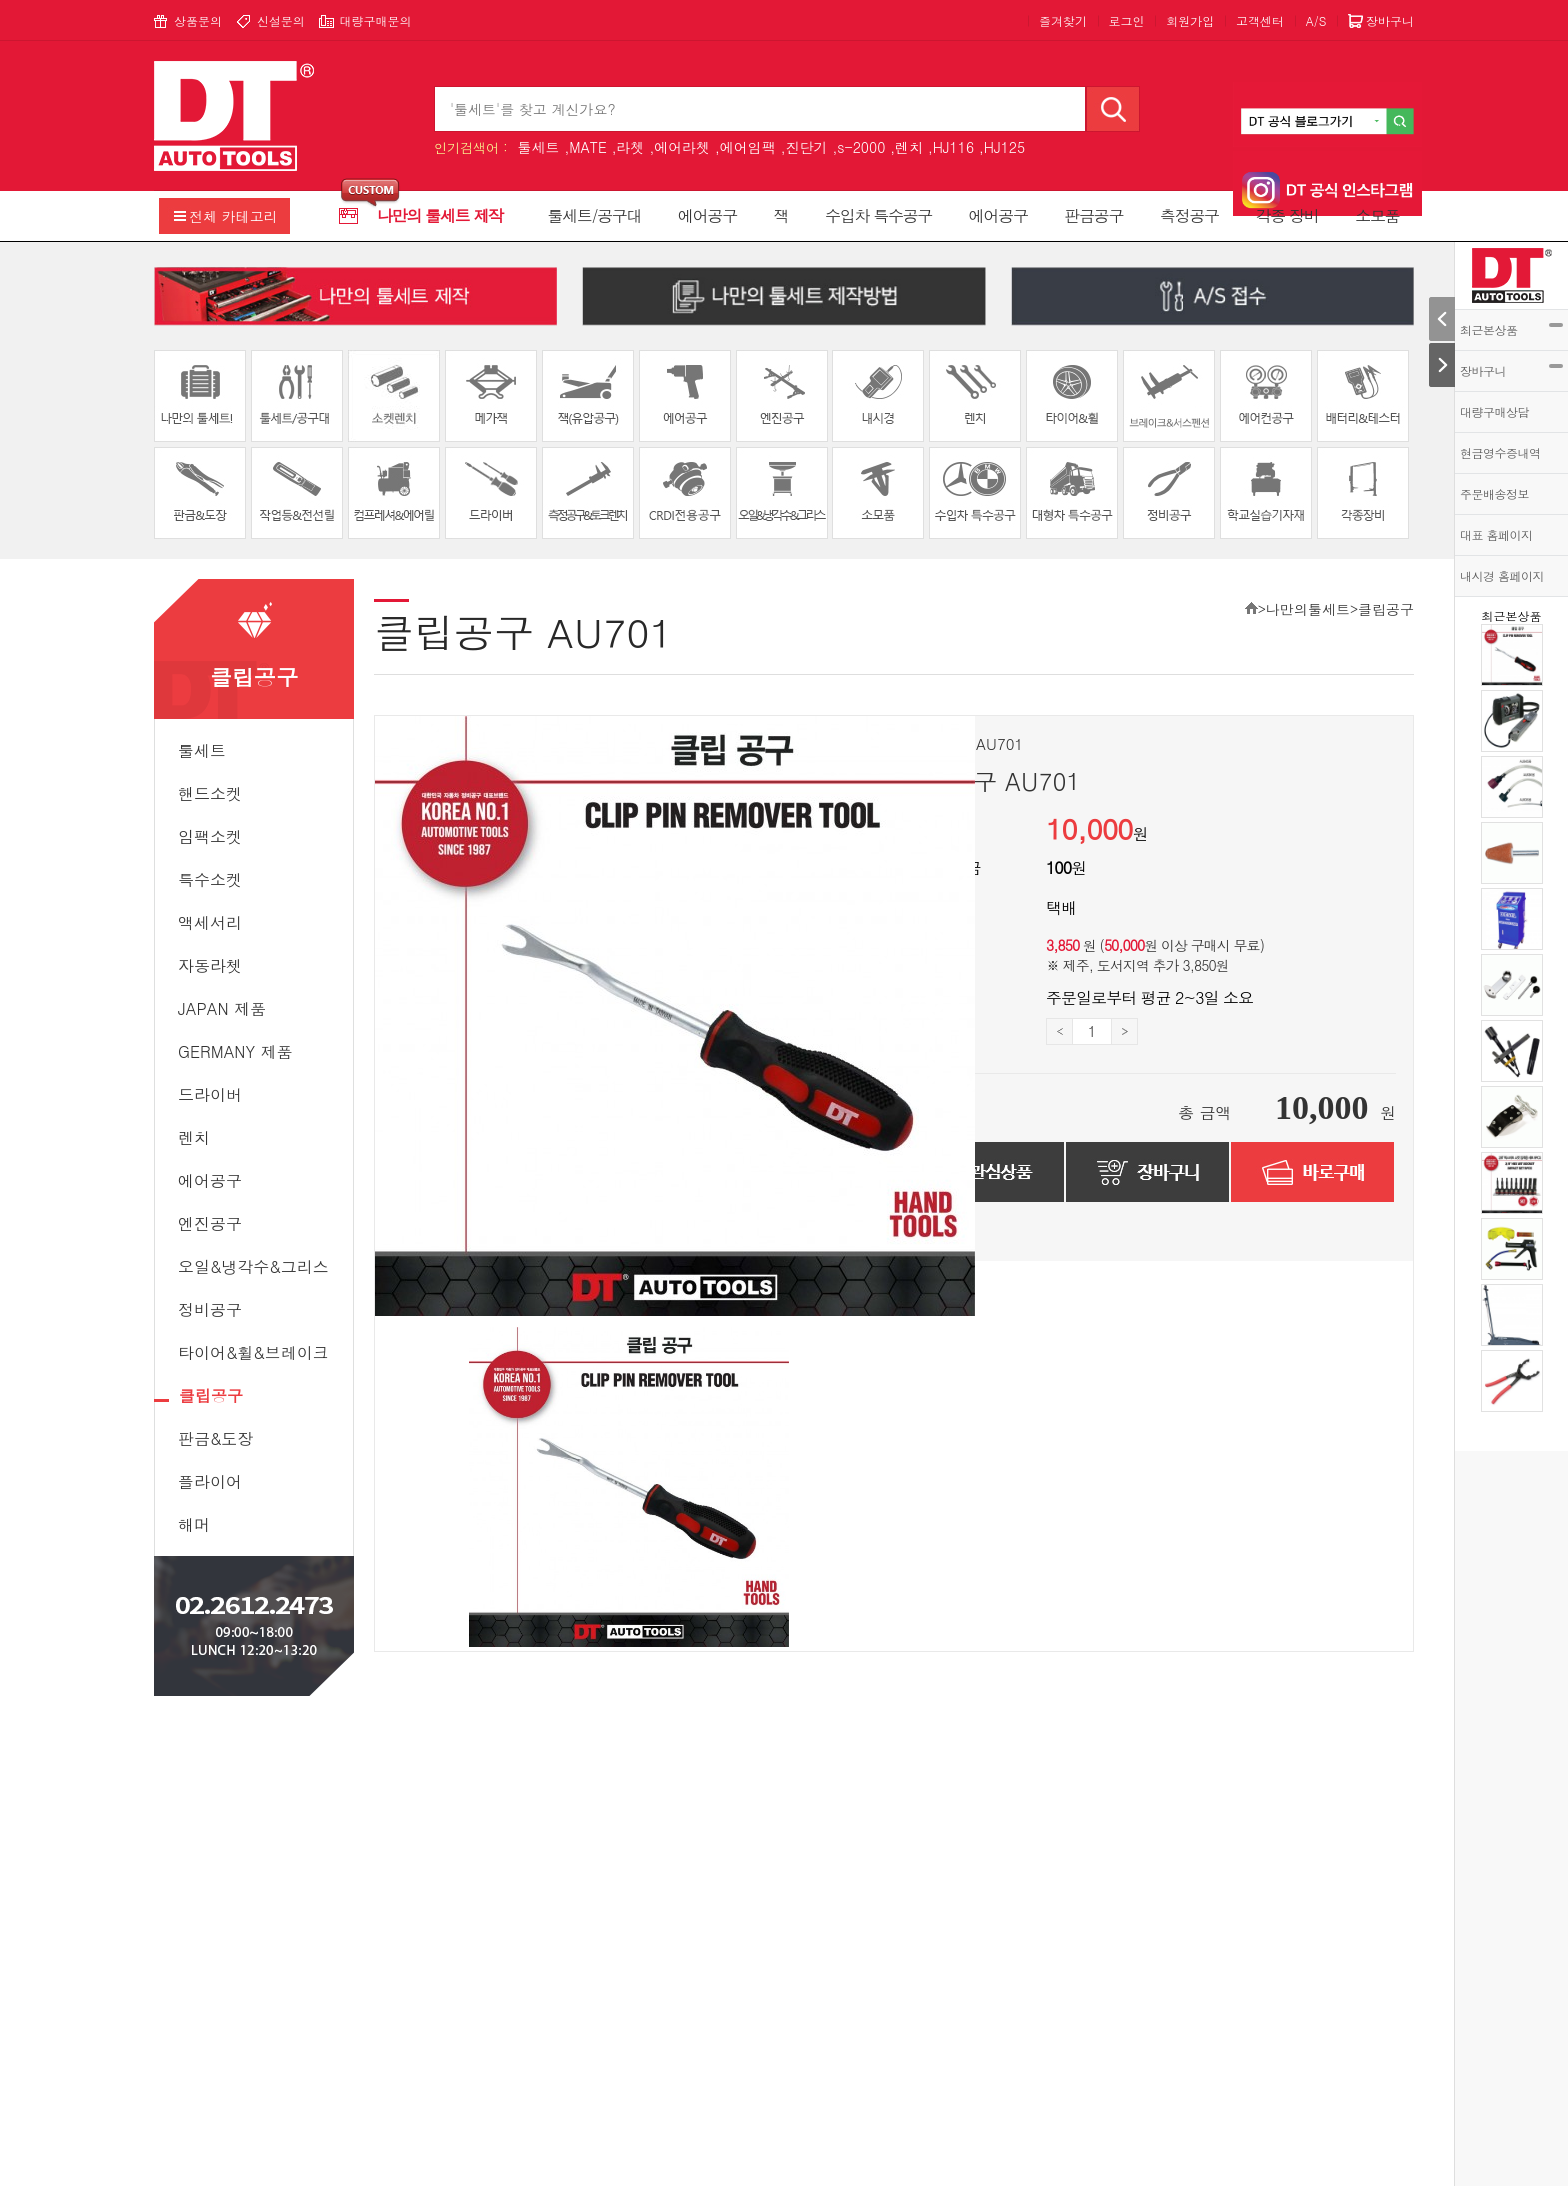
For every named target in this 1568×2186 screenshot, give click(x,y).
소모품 (1377, 215)
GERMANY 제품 (235, 1051)
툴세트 (538, 147)
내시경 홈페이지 (1502, 575)
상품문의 (198, 20)
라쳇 (630, 147)
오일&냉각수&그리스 (253, 1266)
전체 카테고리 (233, 216)
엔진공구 (210, 1223)
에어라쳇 (682, 147)
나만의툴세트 (1308, 609)
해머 (194, 1524)
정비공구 (210, 1309)
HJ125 (1004, 147)
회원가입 (1190, 20)
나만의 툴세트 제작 (440, 215)
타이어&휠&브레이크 (253, 1352)
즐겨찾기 (1063, 20)
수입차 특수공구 (878, 215)
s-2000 (861, 147)
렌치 (909, 147)
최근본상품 (1511, 329)
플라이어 (210, 1481)
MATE (588, 147)
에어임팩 (748, 147)
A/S (1316, 20)
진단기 (807, 147)
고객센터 (1260, 20)
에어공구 (707, 215)
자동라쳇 (210, 965)
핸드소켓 (210, 793)
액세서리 (210, 922)
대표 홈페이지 (1496, 534)
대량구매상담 (1494, 411)
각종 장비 (1287, 215)
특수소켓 (210, 879)
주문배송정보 (1494, 493)
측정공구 (1189, 215)
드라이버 (210, 1094)
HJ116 (953, 147)
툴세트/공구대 (595, 215)
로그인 (1127, 20)
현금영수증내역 (1500, 452)
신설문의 (281, 20)
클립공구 (211, 1395)
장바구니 (1511, 370)
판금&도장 (215, 1438)
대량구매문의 (375, 20)
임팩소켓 (210, 836)
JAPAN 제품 (222, 1008)
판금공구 (1093, 215)
